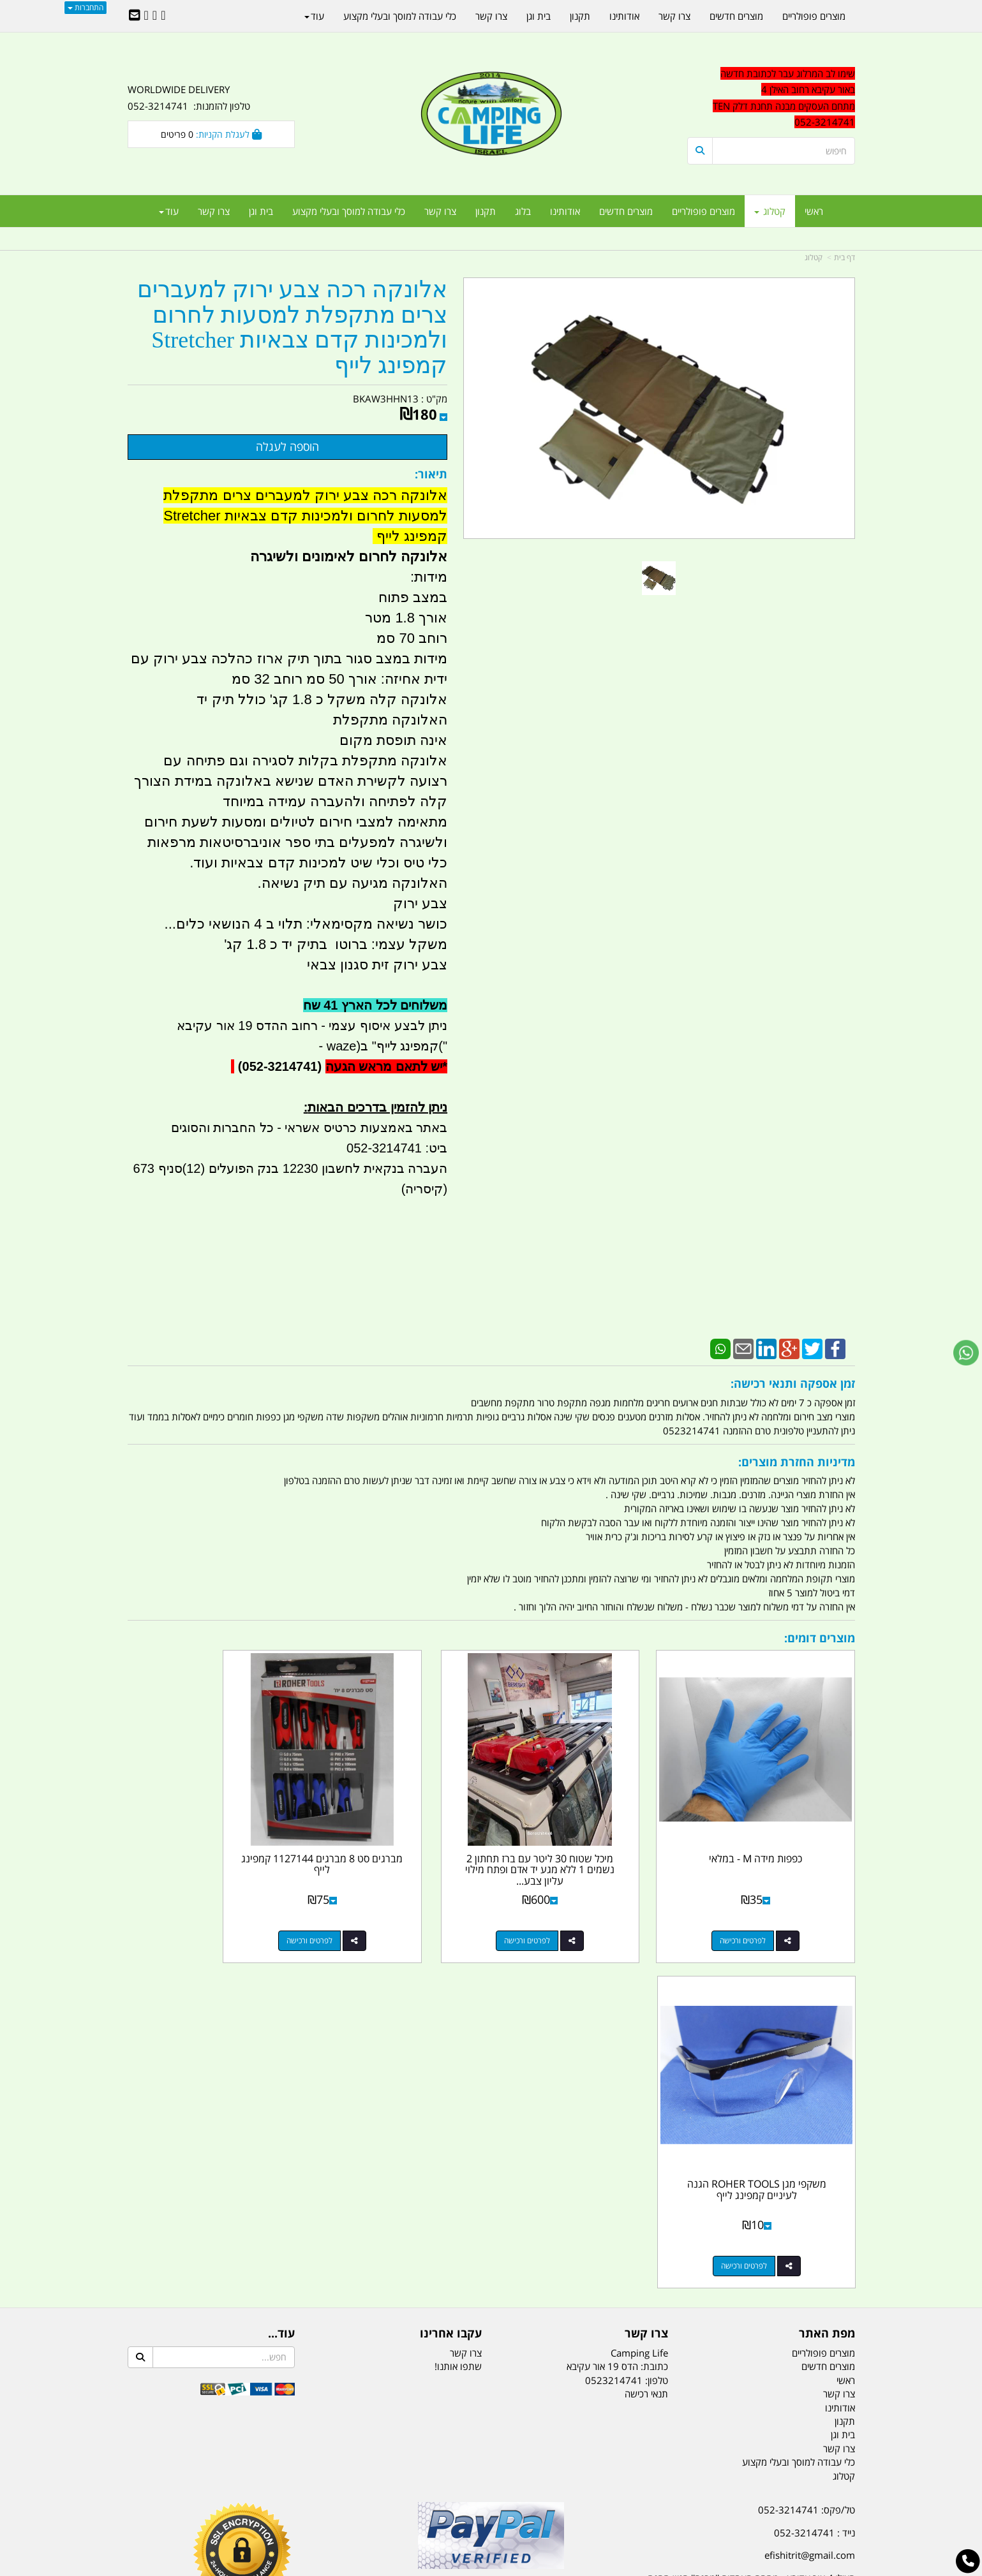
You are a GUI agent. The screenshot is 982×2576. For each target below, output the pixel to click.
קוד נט (472, 2568)
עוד (169, 211)
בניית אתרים (445, 2568)
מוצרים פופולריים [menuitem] (703, 211)
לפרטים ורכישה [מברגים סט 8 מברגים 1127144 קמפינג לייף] (385, 1909)
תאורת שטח (394, 2503)
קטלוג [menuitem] (769, 211)
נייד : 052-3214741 (814, 2175)
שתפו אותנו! (458, 2009)
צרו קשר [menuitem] (440, 211)
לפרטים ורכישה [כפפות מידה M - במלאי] (758, 1909)
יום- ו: (743, 2323)
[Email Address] (134, 16)
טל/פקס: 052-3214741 (806, 2153)
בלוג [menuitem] (523, 211)
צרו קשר (466, 1996)
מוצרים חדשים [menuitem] (626, 211)
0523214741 (614, 2023)
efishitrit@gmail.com (809, 2198)
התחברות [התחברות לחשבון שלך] (85, 7)
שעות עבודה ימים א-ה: (772, 2259)
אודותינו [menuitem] (565, 211)
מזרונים (292, 2503)
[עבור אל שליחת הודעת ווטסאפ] (966, 1352)
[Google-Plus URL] (155, 16)
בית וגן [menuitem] (261, 211)
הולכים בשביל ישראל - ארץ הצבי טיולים (491, 2245)
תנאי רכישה (646, 2037)
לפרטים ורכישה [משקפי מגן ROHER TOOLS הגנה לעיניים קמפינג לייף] (198, 1909)
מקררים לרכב (338, 2503)
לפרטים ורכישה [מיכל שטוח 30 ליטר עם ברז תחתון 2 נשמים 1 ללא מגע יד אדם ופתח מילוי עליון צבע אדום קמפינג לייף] (572, 1909)
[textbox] (740, 2314)
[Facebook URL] (163, 16)
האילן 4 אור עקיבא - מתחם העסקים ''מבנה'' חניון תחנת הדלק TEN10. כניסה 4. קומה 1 (751, 2229)
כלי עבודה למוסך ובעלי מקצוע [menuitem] (348, 211)
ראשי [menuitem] (814, 211)
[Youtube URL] (146, 16)
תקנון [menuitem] (485, 211)
